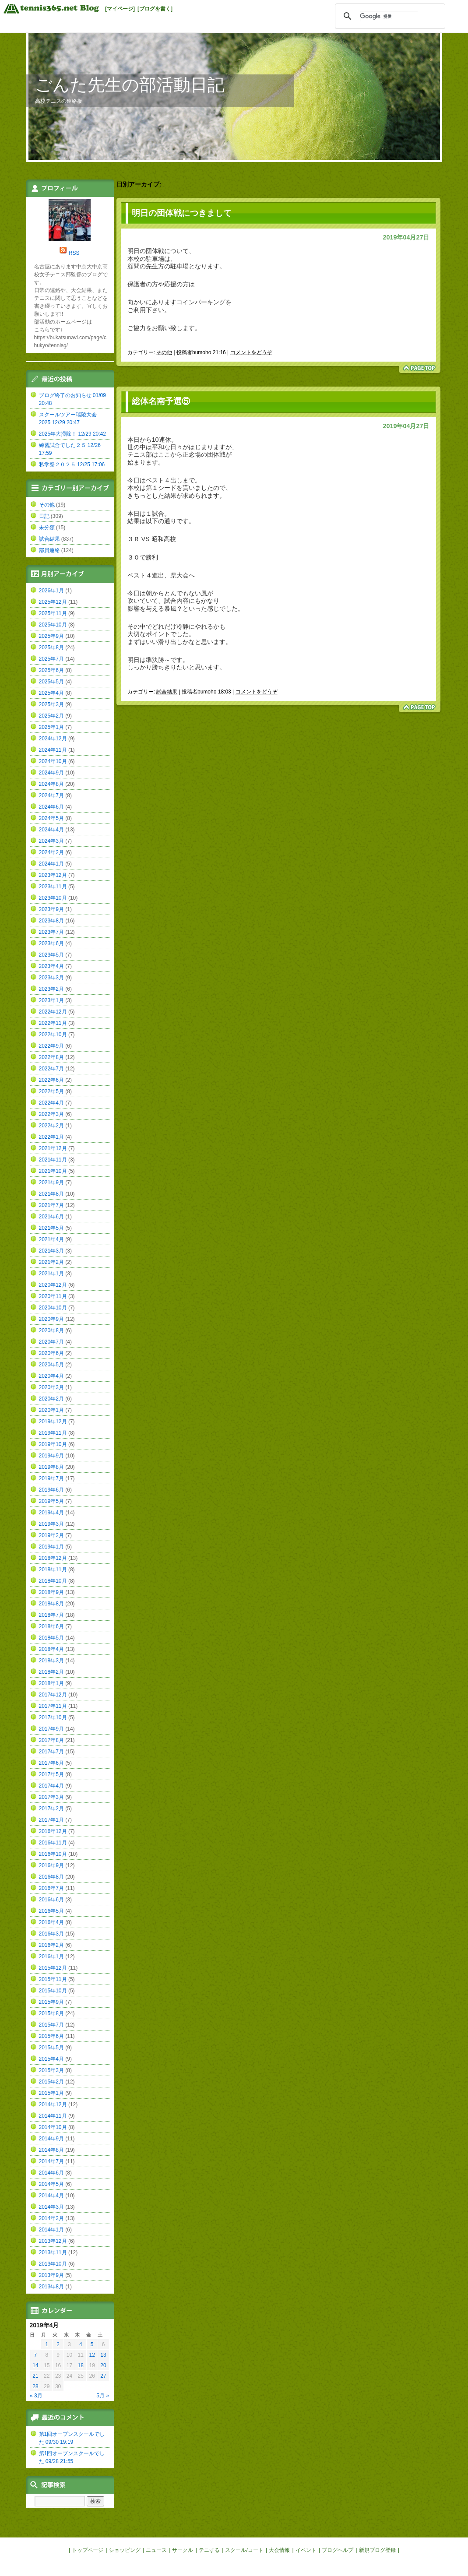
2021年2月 (51, 1262)
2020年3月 (51, 1387)
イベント (306, 2550)
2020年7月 (51, 1342)
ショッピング (125, 2550)
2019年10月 (53, 1444)
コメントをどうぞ (251, 352)
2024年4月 (51, 830)
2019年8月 (51, 1467)
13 (103, 2355)
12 (92, 2355)
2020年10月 (53, 1308)
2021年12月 (53, 1148)
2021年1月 (51, 1273)
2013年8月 (51, 2287)
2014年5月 (51, 2184)
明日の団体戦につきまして (182, 213)
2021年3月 (51, 1251)
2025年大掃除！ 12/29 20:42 (72, 434)
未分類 (47, 527)
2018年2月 (51, 1672)
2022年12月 (53, 1012)
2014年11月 (53, 2116)
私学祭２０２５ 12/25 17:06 (72, 464)
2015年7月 (51, 2025)
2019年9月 (51, 1456)
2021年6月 (51, 1217)
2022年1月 (51, 1137)
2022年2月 (51, 1126)
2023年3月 (51, 978)
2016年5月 (51, 1911)
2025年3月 (51, 704)
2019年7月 (51, 1478)
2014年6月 (51, 2173)
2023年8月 (51, 921)
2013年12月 (53, 2241)
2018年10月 (53, 1581)
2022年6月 (51, 1080)
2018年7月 (51, 1615)
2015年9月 (51, 2002)
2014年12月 (53, 2104)
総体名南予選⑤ (161, 401)
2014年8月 (51, 2150)
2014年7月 (51, 2161)
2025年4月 (51, 693)
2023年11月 (53, 886)
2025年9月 (51, 636)
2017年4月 (51, 1786)
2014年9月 (51, 2139)
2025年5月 (51, 682)
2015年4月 (51, 2059)
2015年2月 (51, 2082)
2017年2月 (51, 1808)
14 (35, 2365)
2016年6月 (51, 1900)
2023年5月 (51, 955)
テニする (209, 2550)
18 (81, 2365)
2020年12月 (53, 1285)
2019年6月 (51, 1490)
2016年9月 (51, 1865)
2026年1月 (51, 591)
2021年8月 (51, 1194)
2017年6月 (51, 1763)
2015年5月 (51, 2048)
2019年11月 (53, 1433)
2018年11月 (53, 1569)
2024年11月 (53, 750)
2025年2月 (51, 716)
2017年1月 (51, 1820)
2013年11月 (53, 2252)
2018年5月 (51, 1638)
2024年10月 (53, 761)
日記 (44, 516)
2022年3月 (51, 1114)
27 (103, 2376)
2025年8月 (51, 647)
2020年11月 (53, 1296)
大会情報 (279, 2550)
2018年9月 (51, 1592)
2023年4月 (51, 966)
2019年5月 (51, 1501)
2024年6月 (51, 807)
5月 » (102, 2396)
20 (103, 2365)
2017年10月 (53, 1717)
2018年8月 (51, 1604)
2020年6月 (51, 1353)
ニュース (156, 2550)
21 (35, 2376)
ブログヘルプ (337, 2550)
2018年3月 (51, 1661)
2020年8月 (51, 1330)
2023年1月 (51, 1000)
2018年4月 (51, 1649)
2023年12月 (53, 875)
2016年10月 (53, 1854)
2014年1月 (51, 2230)
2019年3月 (51, 1524)
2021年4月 (51, 1239)
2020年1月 (51, 1410)
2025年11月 (53, 613)
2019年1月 (51, 1547)
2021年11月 (53, 1160)
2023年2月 (51, 989)
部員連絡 (49, 550)
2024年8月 (51, 784)
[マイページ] (120, 9)
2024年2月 (51, 852)
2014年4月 (51, 2195)
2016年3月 (51, 1934)
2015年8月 (51, 2013)
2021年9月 (51, 1182)
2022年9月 (51, 1046)
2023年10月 (53, 898)
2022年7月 (51, 1069)
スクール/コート (244, 2550)
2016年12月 (53, 1831)
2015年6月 (51, 2036)
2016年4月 (51, 1922)
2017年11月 (53, 1706)
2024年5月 (51, 818)
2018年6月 (51, 1626)
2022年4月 (51, 1103)
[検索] (389, 16)
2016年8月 (51, 1877)
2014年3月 (51, 2207)
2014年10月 (53, 2127)
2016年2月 (51, 1945)
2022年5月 (51, 1091)
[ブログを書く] (154, 9)
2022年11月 (53, 1023)
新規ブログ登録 (377, 2550)
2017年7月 (51, 1752)
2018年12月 (53, 1558)
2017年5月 (51, 1774)
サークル (182, 2550)
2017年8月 (51, 1740)
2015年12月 (53, 1968)
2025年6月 (51, 670)
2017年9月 (51, 1729)
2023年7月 (51, 932)
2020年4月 (51, 1376)
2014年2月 (51, 2218)
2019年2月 (51, 1535)
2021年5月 (51, 1228)
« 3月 (36, 2396)
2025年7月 (51, 659)
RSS (74, 253)
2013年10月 (53, 2264)
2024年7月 (51, 795)
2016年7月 (51, 1888)
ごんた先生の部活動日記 (130, 84)
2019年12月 (53, 1421)
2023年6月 (51, 943)
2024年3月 (51, 841)
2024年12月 (53, 738)
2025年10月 (53, 625)
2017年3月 (51, 1797)
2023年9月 (51, 909)
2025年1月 (51, 727)
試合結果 (166, 692)
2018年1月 (51, 1683)
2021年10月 (53, 1171)
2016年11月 (53, 1843)
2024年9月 (51, 773)
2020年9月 (51, 1319)
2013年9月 (51, 2275)
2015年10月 (53, 1991)
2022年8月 (51, 1057)
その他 (164, 352)
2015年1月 (51, 2093)
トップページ (87, 2550)
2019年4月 (51, 1513)
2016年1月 (51, 1956)
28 (35, 2386)
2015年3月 (51, 2070)
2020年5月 (51, 1365)
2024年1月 (51, 864)
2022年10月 (53, 1034)
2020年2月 (51, 1399)
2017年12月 (53, 1695)
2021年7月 (51, 1205)
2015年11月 (53, 1979)
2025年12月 (53, 602)
